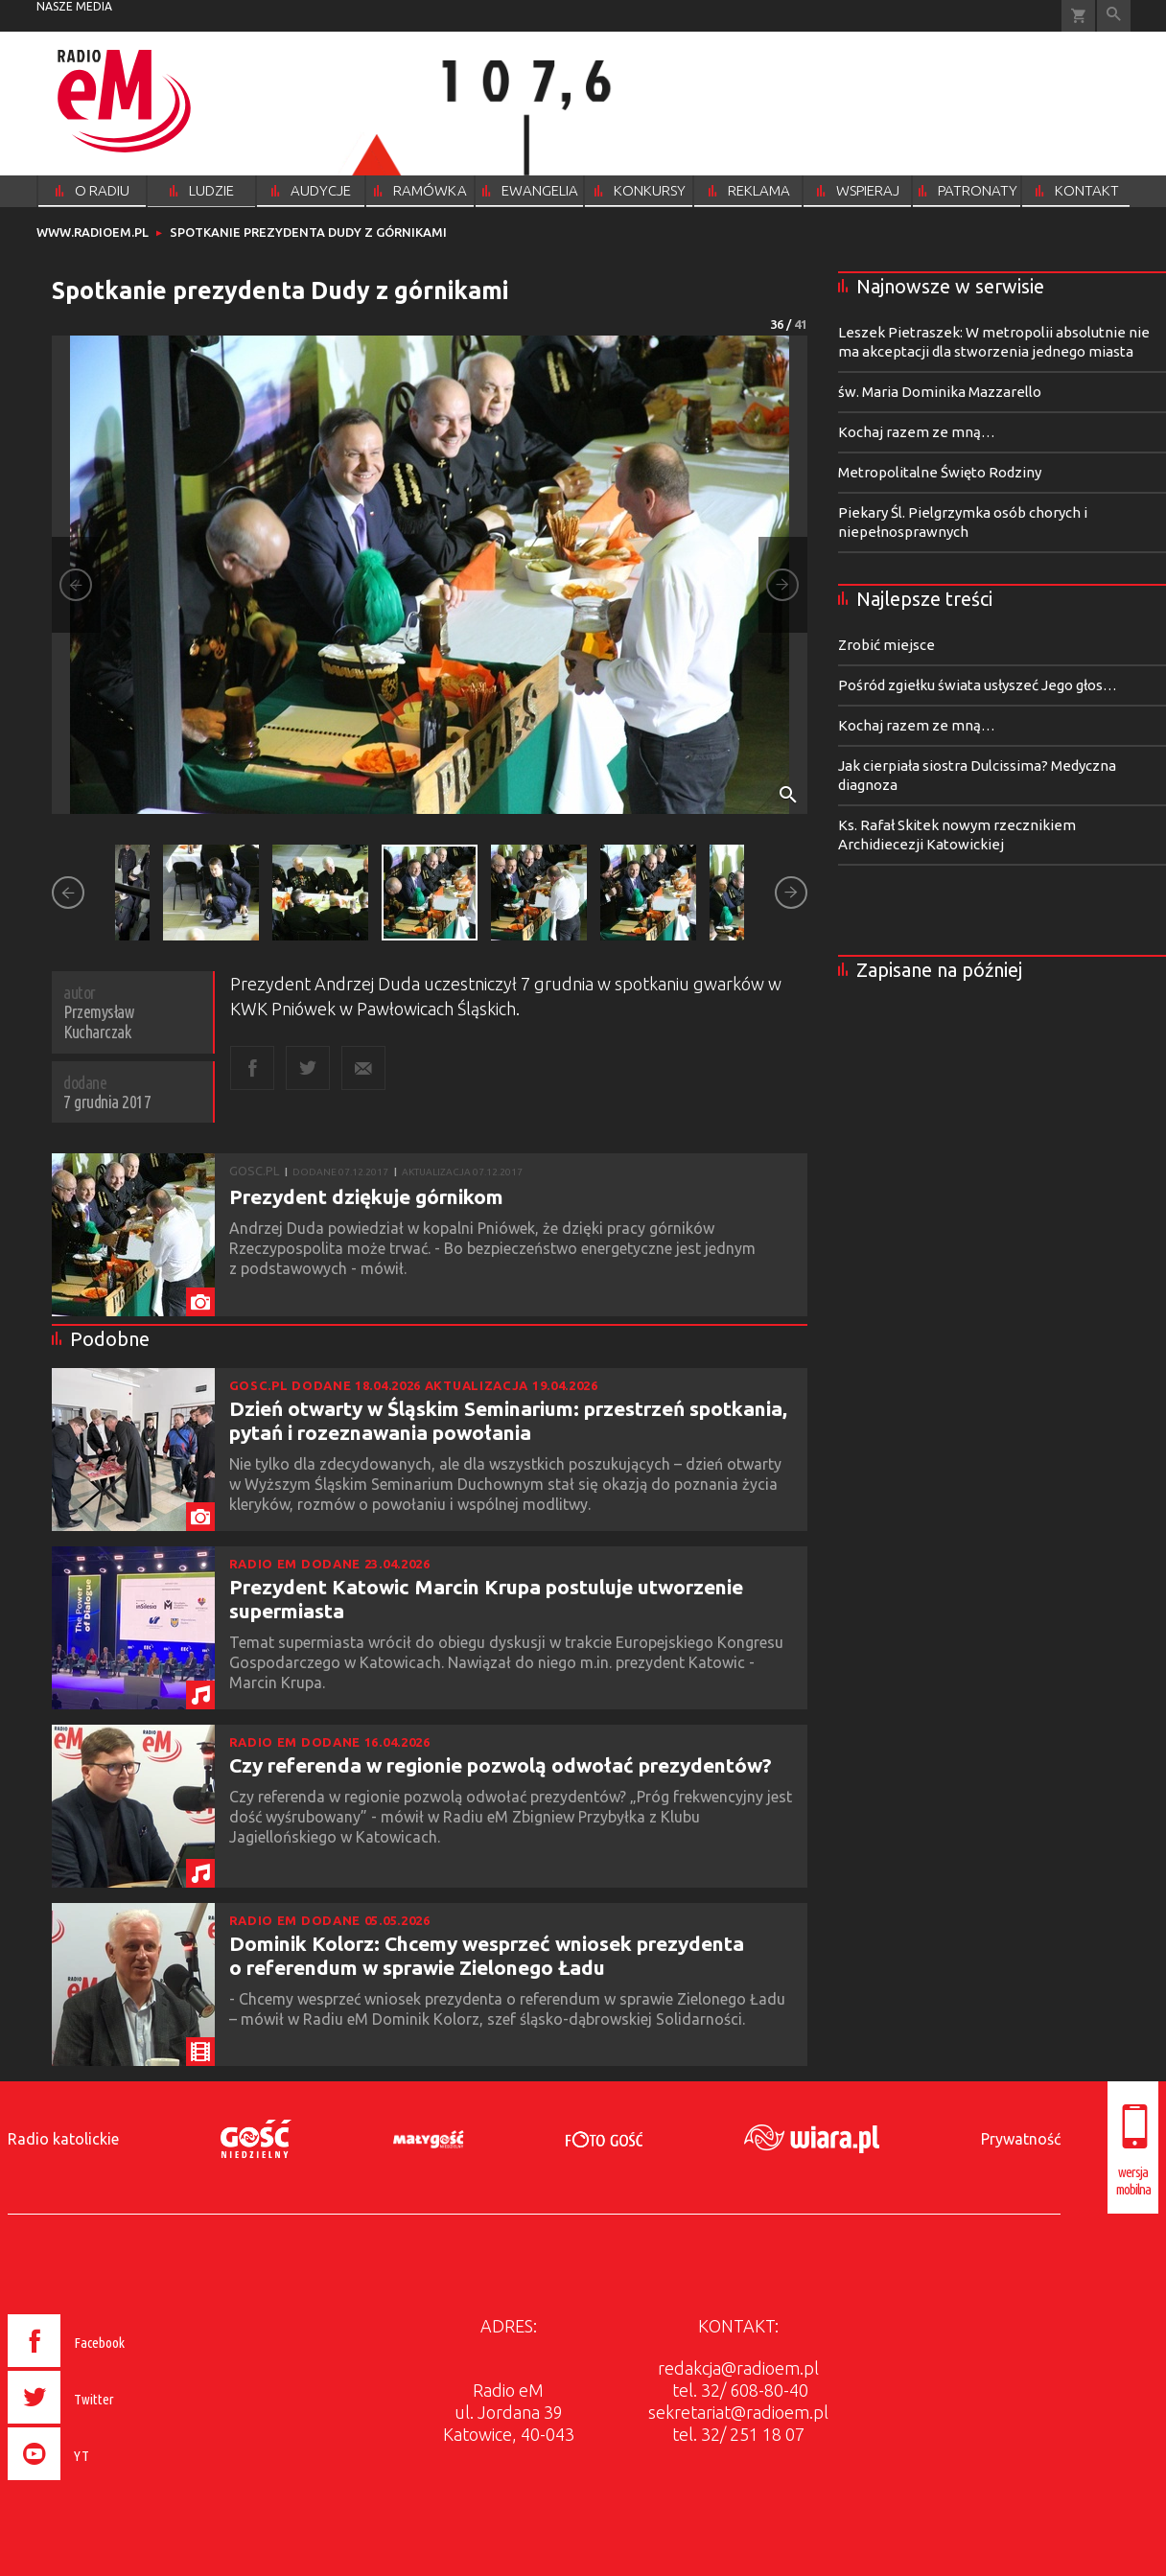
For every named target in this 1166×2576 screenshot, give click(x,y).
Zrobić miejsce (886, 645)
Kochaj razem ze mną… (916, 432)
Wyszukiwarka (1114, 16)
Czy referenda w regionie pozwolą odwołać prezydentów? (500, 1764)
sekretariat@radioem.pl (738, 2412)
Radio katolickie (63, 2138)
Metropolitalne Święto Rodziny (939, 472)
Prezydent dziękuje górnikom (366, 1196)
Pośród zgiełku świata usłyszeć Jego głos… (977, 685)
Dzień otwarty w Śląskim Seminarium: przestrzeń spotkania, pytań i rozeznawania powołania (508, 1420)
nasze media (74, 6)
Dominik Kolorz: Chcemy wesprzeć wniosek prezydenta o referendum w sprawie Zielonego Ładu (486, 1955)
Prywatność (1021, 2138)
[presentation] (107, 2483)
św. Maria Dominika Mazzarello (939, 391)
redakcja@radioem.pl (738, 2368)
